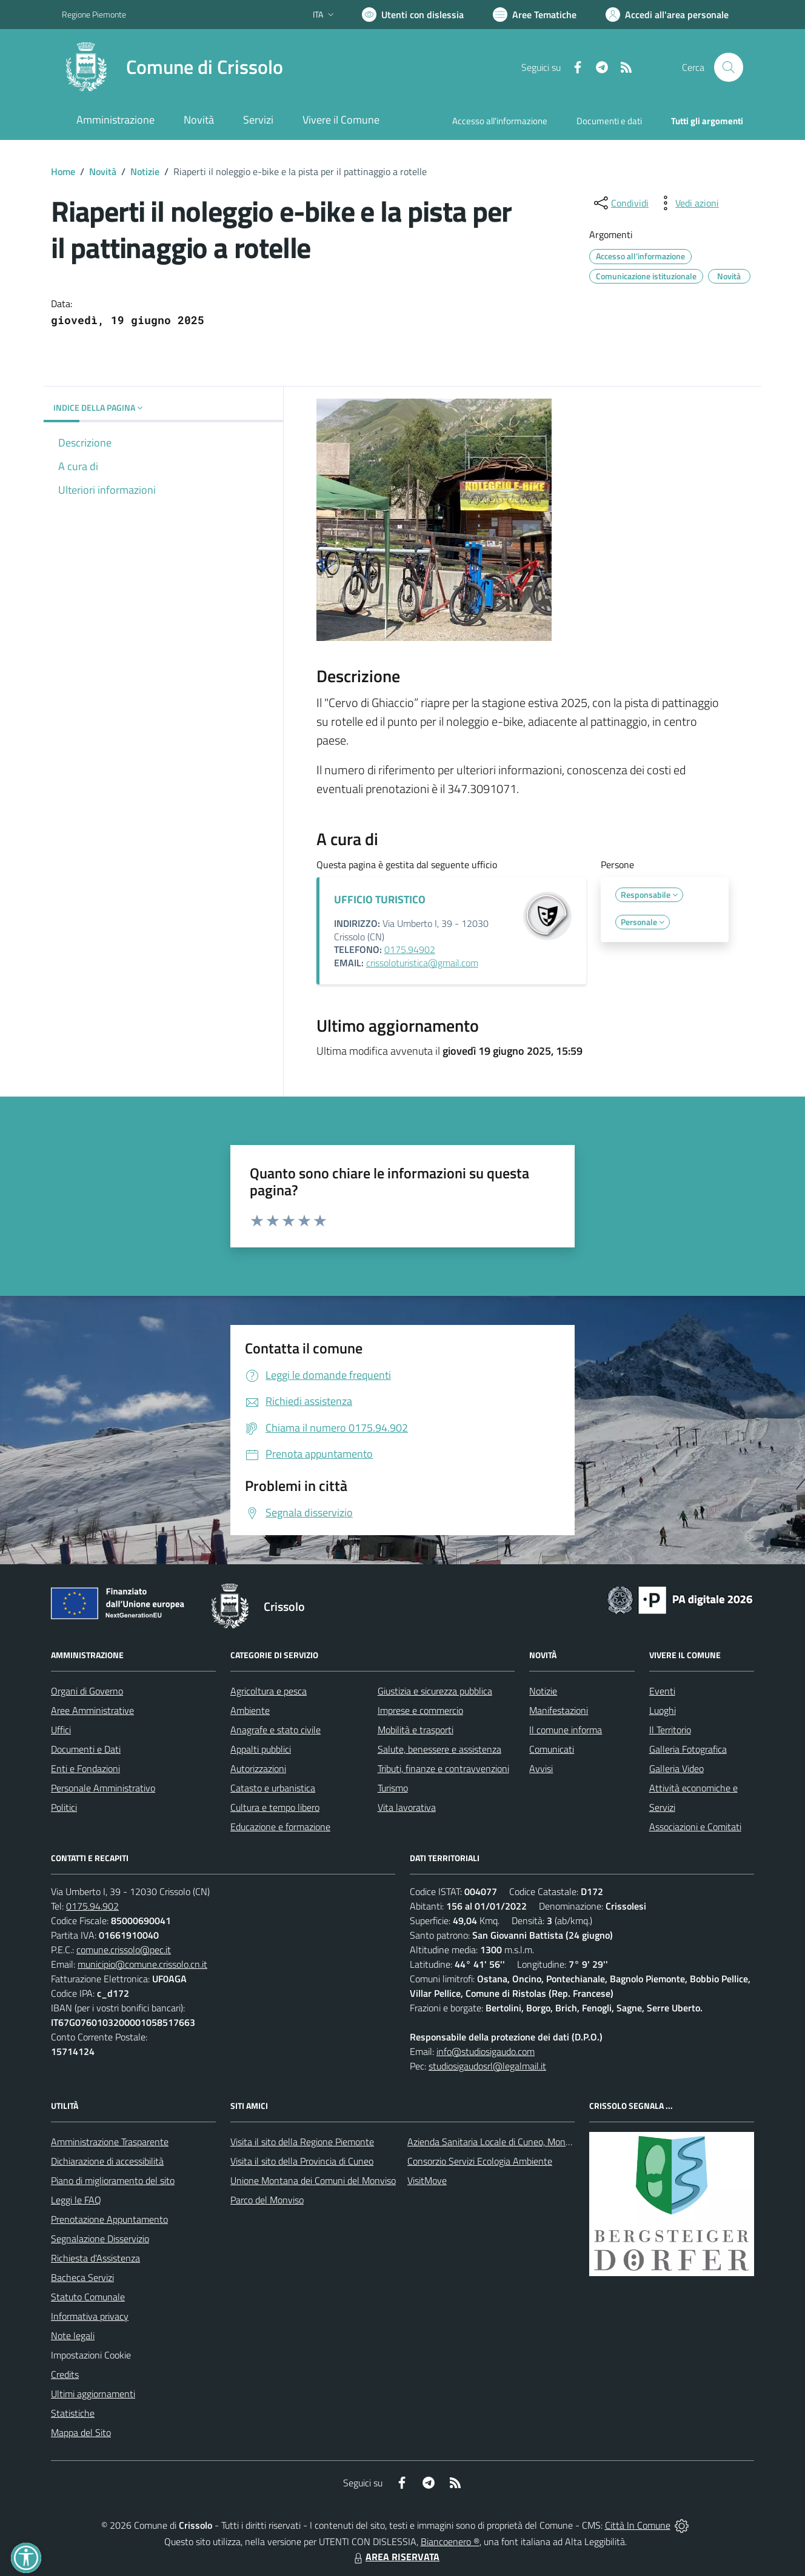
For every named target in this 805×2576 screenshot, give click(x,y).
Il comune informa (565, 1729)
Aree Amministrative (92, 1710)
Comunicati (551, 1749)
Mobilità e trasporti (415, 1729)
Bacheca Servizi (82, 2277)
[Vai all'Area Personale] (667, 14)
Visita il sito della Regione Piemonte (302, 2141)
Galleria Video (676, 1768)
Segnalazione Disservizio (100, 2238)
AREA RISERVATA (395, 2556)
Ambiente (250, 1710)
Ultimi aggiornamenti (93, 2393)
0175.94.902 (92, 1906)
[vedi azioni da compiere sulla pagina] (687, 203)
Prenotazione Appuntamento (109, 2219)
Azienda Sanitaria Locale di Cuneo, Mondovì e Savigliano (520, 2141)
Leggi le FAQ (76, 2200)
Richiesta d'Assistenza (95, 2258)
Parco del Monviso (267, 2200)
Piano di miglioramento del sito (113, 2180)
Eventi (662, 1691)
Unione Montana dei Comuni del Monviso (313, 2180)
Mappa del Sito (81, 2432)
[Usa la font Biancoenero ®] (412, 14)
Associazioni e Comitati (695, 1826)
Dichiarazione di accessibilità (107, 2161)
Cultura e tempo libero (274, 1807)
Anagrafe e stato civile (275, 1729)
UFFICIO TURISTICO (380, 899)
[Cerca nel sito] (728, 67)
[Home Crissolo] (172, 67)
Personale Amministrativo (103, 1788)
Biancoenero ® (450, 2541)
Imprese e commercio (420, 1710)
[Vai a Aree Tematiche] (534, 14)
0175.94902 (409, 949)
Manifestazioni (558, 1710)
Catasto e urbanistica (272, 1788)
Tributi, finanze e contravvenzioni (443, 1768)
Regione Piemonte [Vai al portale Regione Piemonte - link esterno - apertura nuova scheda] (94, 14)
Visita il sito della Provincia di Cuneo (301, 2161)
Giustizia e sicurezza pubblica (435, 1691)
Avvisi (541, 1768)
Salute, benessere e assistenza (439, 1749)
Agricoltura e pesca (268, 1691)
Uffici (61, 1729)
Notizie (144, 171)
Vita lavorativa (407, 1807)
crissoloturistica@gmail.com (422, 962)
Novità (102, 171)
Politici (64, 1807)
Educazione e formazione (280, 1826)
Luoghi (662, 1710)
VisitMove (427, 2180)
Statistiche (73, 2413)
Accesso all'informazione (499, 121)
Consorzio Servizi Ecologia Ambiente (479, 2161)
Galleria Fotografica (688, 1749)
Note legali (73, 2335)
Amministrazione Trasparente (110, 2141)
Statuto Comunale (88, 2296)
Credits (65, 2374)
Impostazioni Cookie (91, 2355)
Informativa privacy (90, 2316)
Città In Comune (637, 2525)
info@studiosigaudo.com (485, 2051)
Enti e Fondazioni (85, 1768)
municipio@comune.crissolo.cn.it (142, 1964)
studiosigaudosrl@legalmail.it (487, 2066)
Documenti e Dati (86, 1749)
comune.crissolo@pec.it (123, 1949)
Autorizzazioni (258, 1768)
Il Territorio (670, 1729)
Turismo (393, 1788)
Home (63, 171)
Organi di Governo (87, 1691)
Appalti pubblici (260, 1749)
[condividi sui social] (620, 203)
